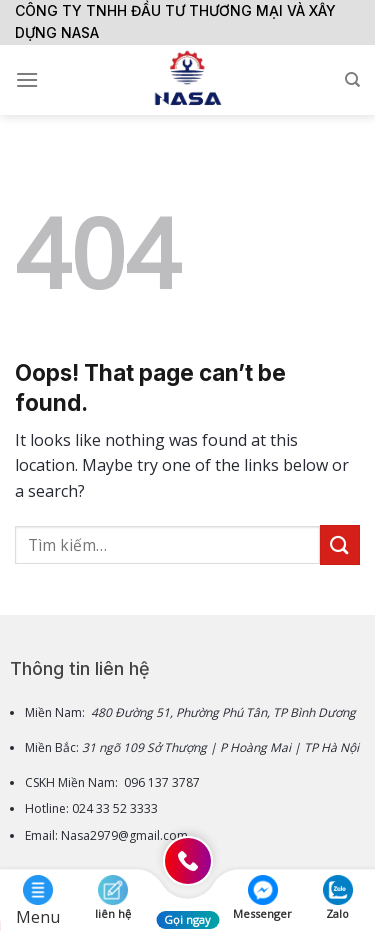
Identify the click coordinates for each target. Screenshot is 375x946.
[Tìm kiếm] (352, 80)
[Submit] (340, 544)
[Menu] (27, 79)
